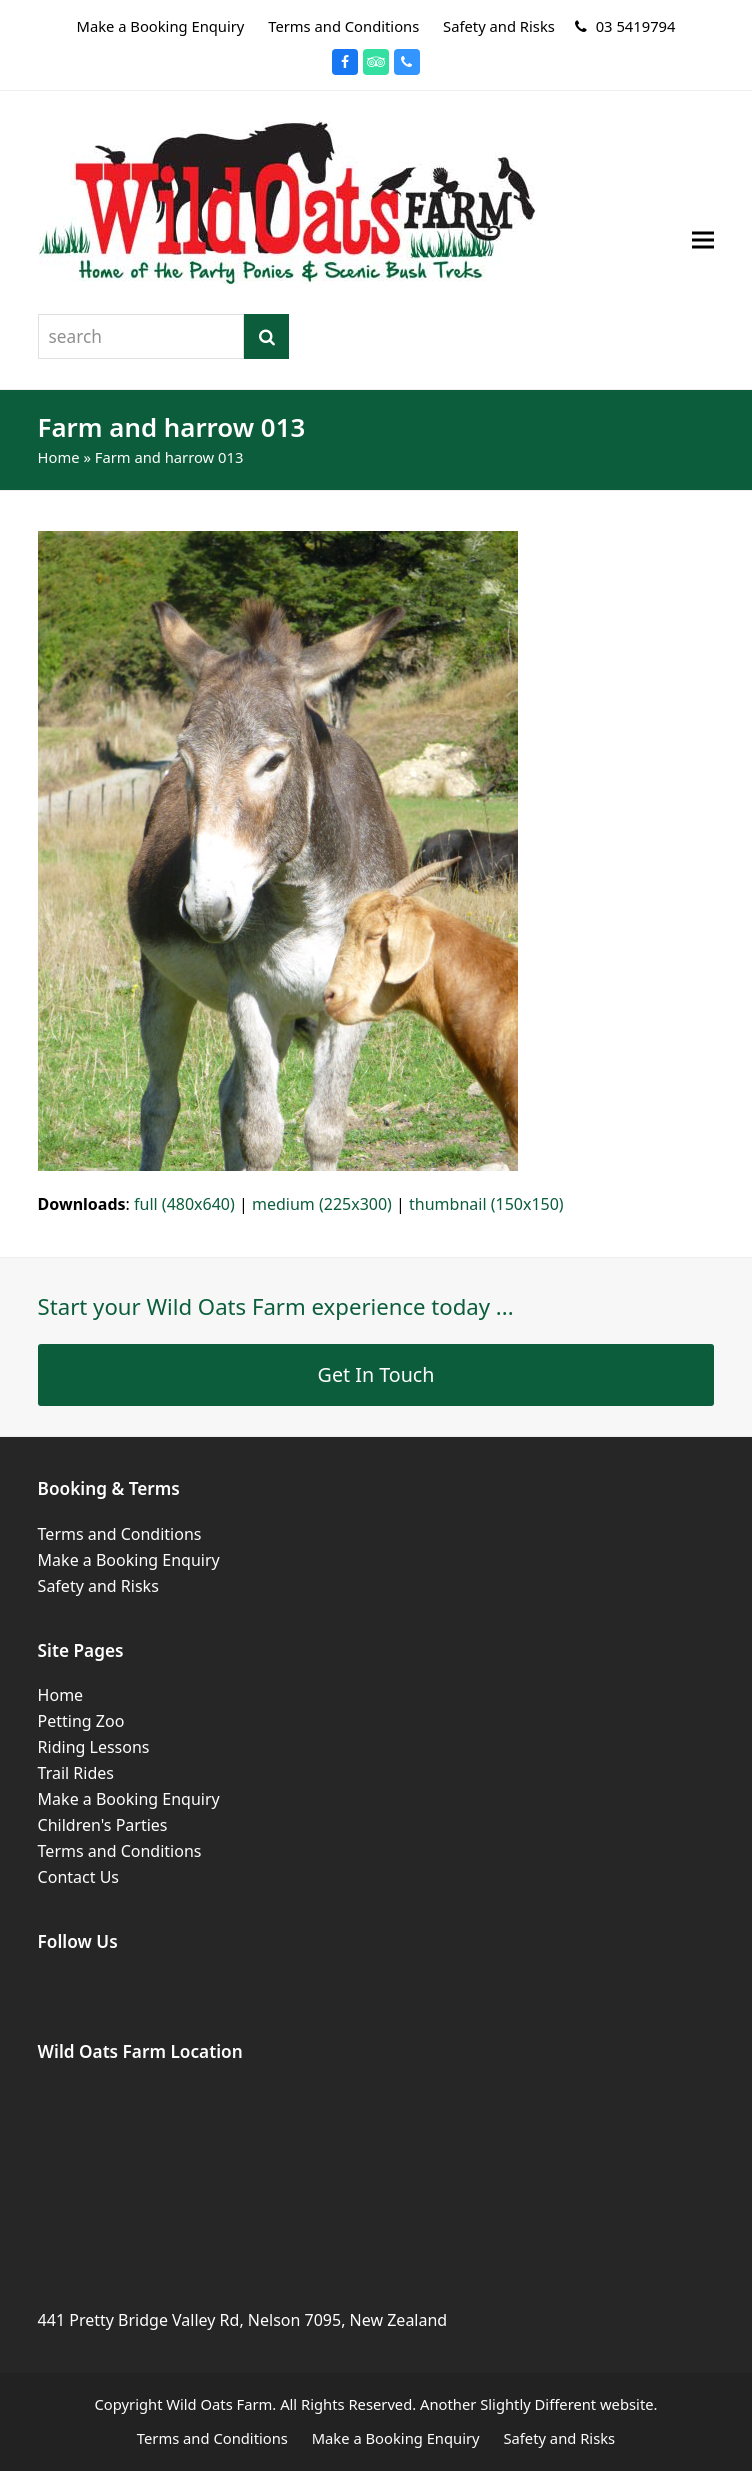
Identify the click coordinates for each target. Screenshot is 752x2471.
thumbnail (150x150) (486, 1204)
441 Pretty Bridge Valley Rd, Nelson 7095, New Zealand (243, 2320)
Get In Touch (376, 1374)
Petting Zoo (81, 1721)
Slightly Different (538, 2404)
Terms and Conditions (120, 1534)
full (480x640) (184, 1204)
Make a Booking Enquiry (129, 1560)
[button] (703, 240)
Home (59, 457)
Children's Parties (103, 1825)
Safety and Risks (98, 1586)
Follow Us (78, 1941)
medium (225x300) (322, 1204)
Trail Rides (76, 1773)
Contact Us (78, 1877)
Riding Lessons (94, 1747)
